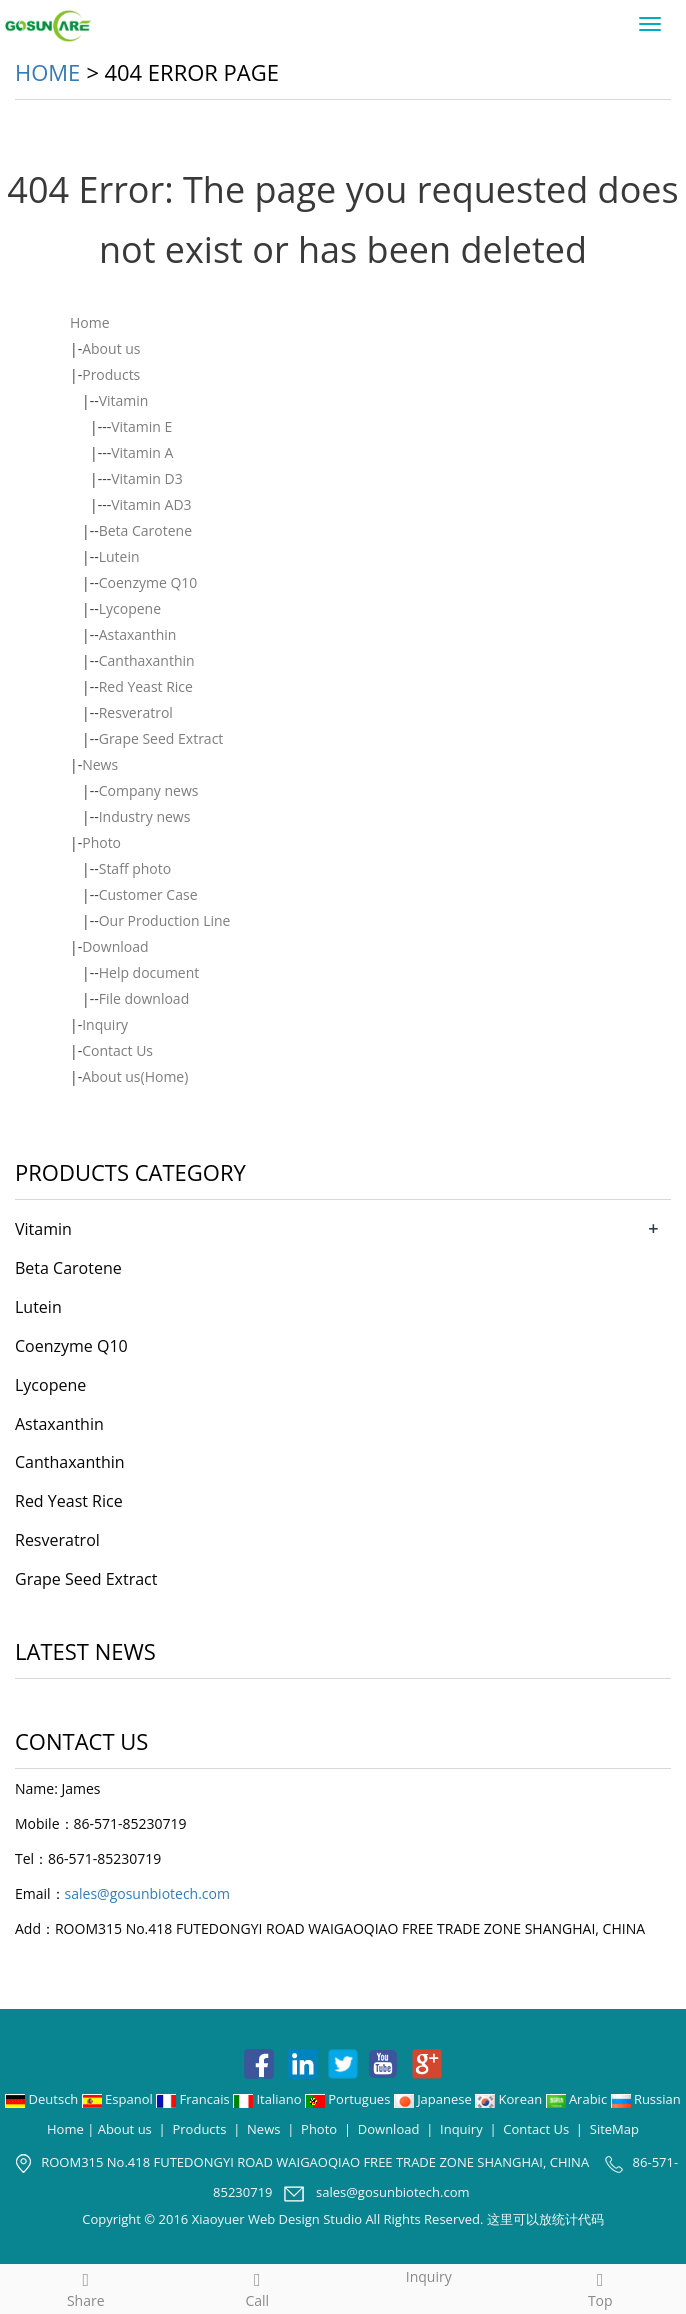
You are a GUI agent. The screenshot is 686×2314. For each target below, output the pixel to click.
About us (111, 348)
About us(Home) (135, 1076)
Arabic (578, 2099)
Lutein (119, 556)
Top (601, 2287)
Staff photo (135, 868)
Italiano (269, 2099)
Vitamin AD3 (151, 504)
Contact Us (117, 1050)
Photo (101, 842)
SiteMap (614, 2129)
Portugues (349, 2099)
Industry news (145, 816)
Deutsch (43, 2099)
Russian (646, 2099)
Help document (149, 972)
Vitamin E (141, 426)
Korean (510, 2099)
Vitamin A (142, 452)
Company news (149, 790)
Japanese (434, 2099)
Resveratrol (136, 712)
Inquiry (105, 1024)
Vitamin (124, 400)
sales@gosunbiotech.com (147, 1893)
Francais (194, 2099)
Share (86, 2287)
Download (115, 946)
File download (144, 998)
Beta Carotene (145, 530)
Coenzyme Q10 (148, 582)
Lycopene (130, 608)
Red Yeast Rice (146, 686)
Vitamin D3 (147, 478)
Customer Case (148, 894)
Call (258, 2287)
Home (47, 72)
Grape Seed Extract (161, 738)
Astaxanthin (138, 634)
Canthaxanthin (147, 660)
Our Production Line (165, 920)
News (100, 764)
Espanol (119, 2099)
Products (111, 374)
